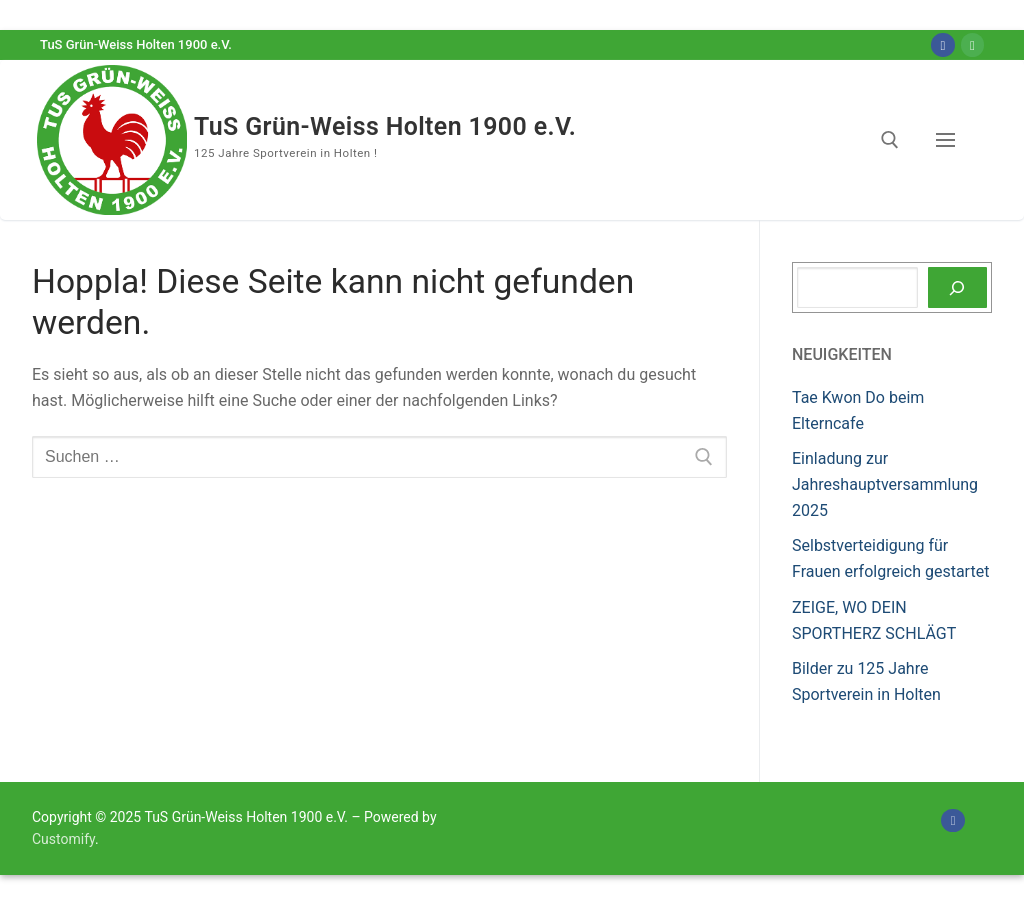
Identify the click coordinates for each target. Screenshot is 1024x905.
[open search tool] (890, 140)
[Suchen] (957, 288)
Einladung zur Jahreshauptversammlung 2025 (885, 484)
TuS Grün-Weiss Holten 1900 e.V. (386, 126)
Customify (63, 839)
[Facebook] (942, 44)
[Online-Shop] (972, 44)
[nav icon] (949, 140)
